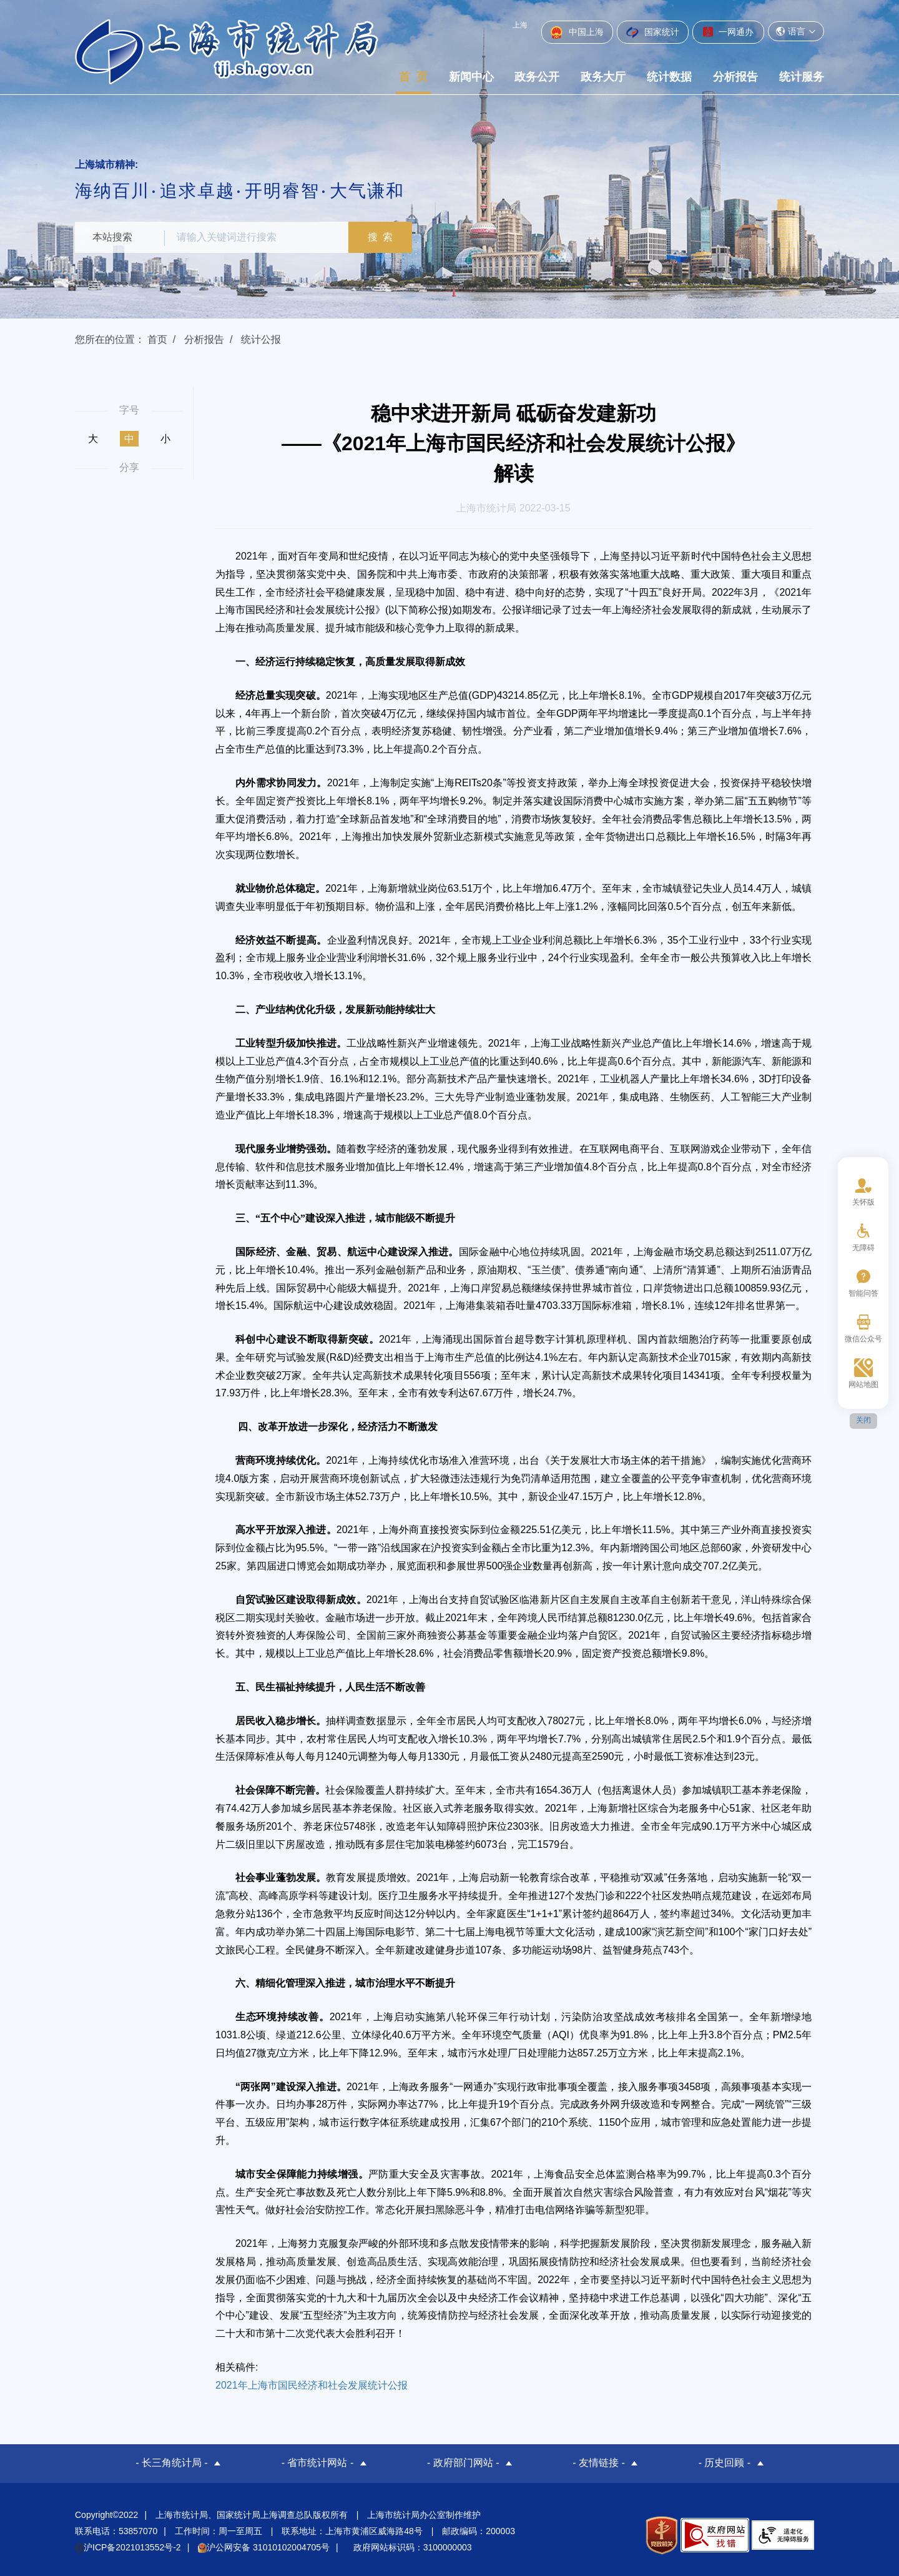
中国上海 (577, 32)
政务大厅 (603, 77)
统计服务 (801, 77)
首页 (157, 339)
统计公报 (261, 339)
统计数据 (669, 77)
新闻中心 (471, 77)
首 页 (413, 77)
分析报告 (735, 77)
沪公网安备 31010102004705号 (264, 2546)
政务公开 (536, 77)
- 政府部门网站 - (463, 2462)
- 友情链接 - (598, 2462)
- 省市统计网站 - (318, 2462)
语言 (796, 31)
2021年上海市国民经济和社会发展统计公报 (311, 2385)
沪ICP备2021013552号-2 (128, 2546)
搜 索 (383, 237)
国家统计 (652, 32)
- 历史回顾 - (725, 2462)
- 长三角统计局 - (171, 2462)
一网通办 (728, 32)
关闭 (863, 1420)
